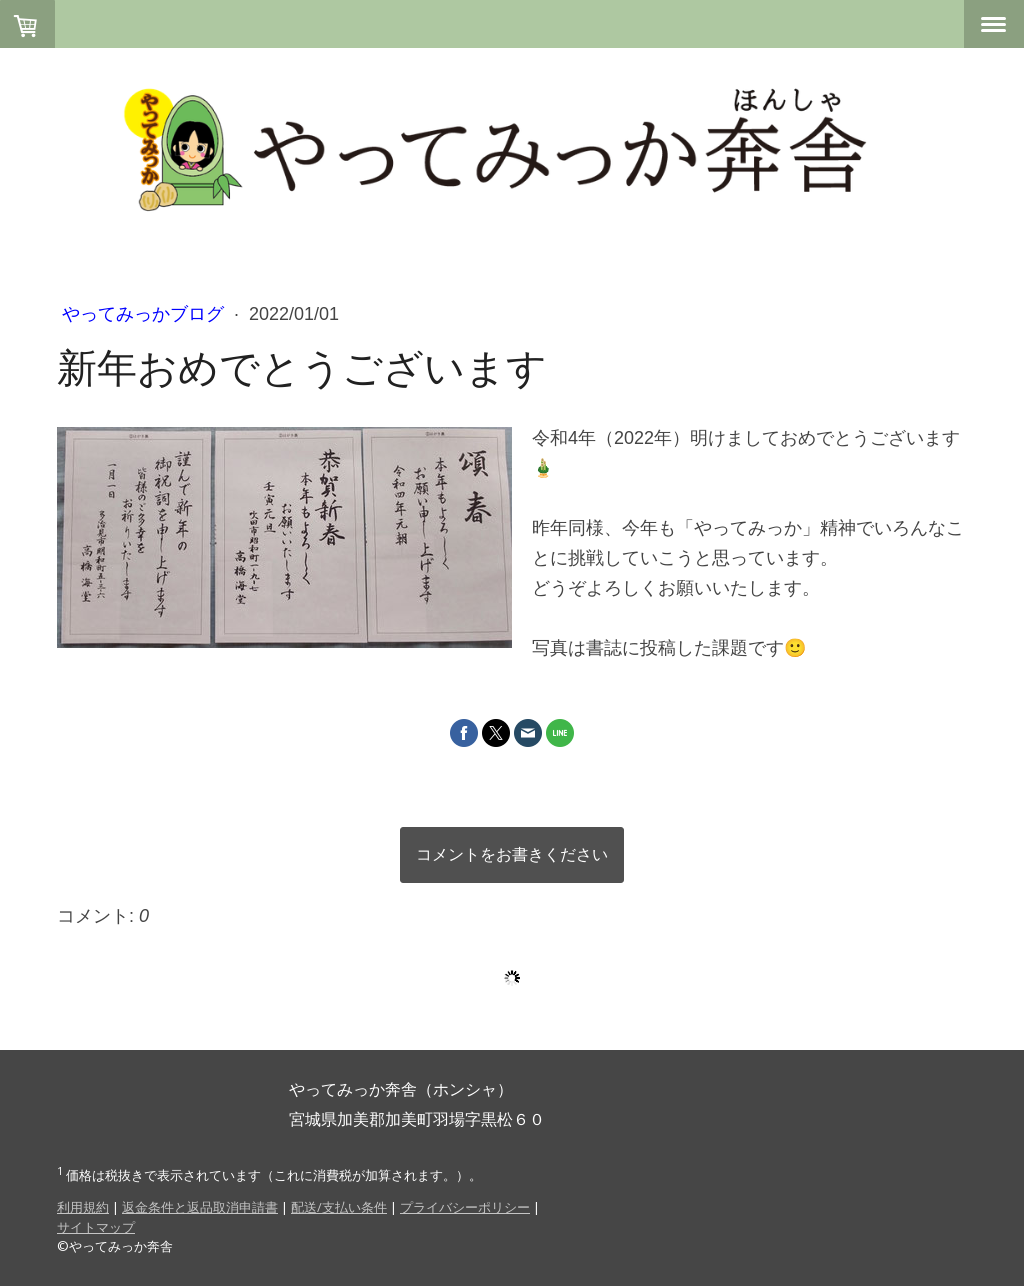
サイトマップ (96, 1227)
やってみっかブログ (145, 314)
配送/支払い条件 (339, 1207)
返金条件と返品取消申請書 (200, 1207)
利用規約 (83, 1207)
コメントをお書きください (512, 854)
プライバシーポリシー (465, 1207)
